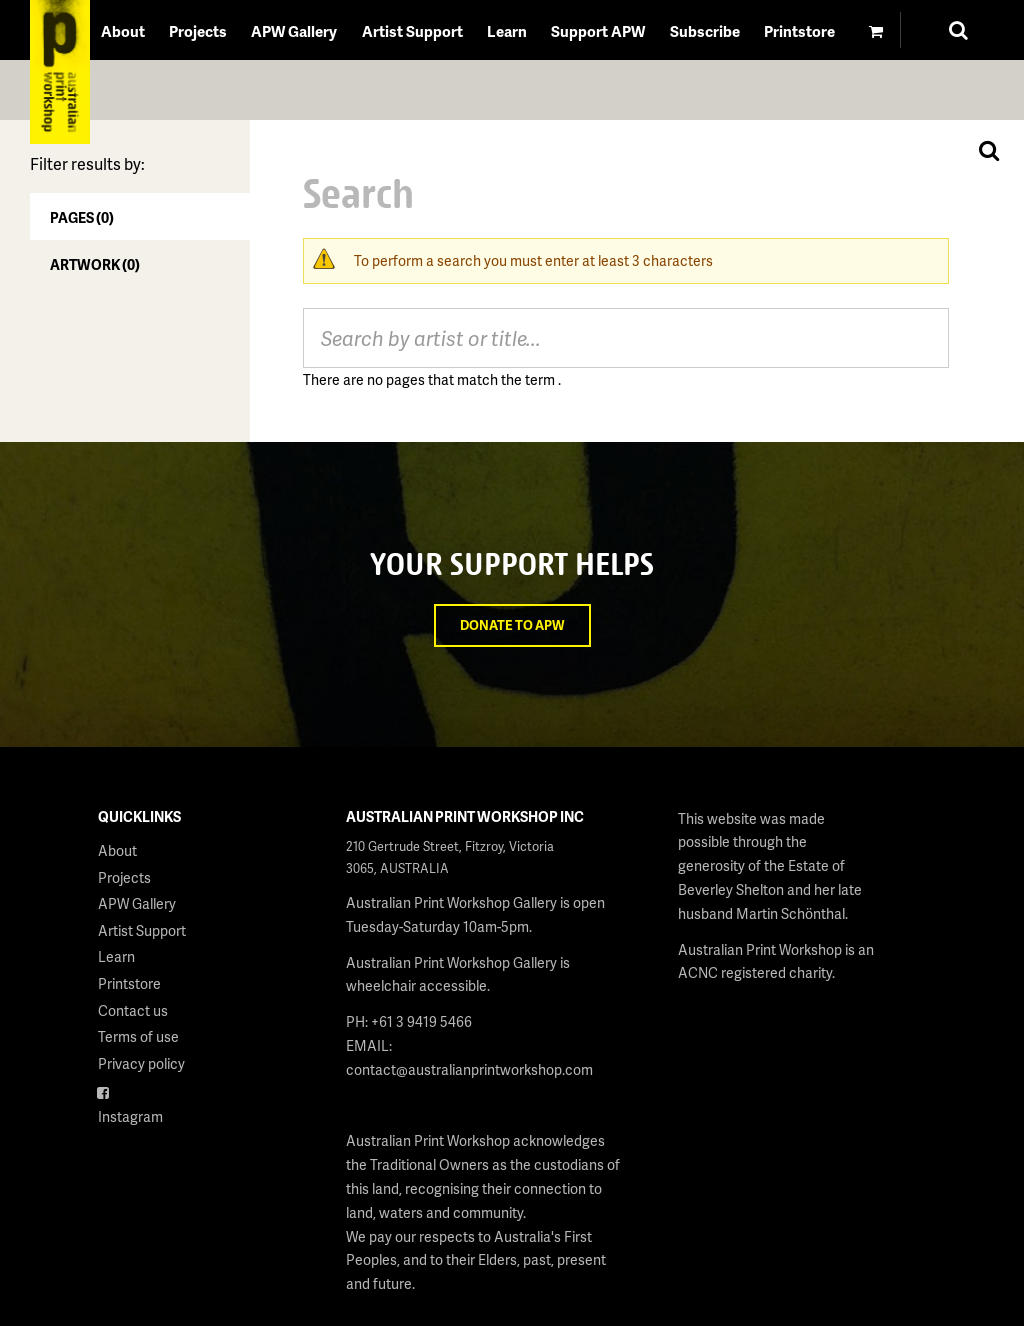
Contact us (133, 1010)
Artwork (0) (95, 264)
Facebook (129, 1089)
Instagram (130, 1116)
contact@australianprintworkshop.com (469, 1069)
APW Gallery (294, 31)
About (123, 31)
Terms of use (138, 1036)
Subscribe (705, 31)
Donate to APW (512, 625)
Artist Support (412, 31)
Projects (198, 31)
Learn (507, 31)
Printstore (799, 31)
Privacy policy (141, 1063)
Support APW (598, 31)
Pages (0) (82, 217)
